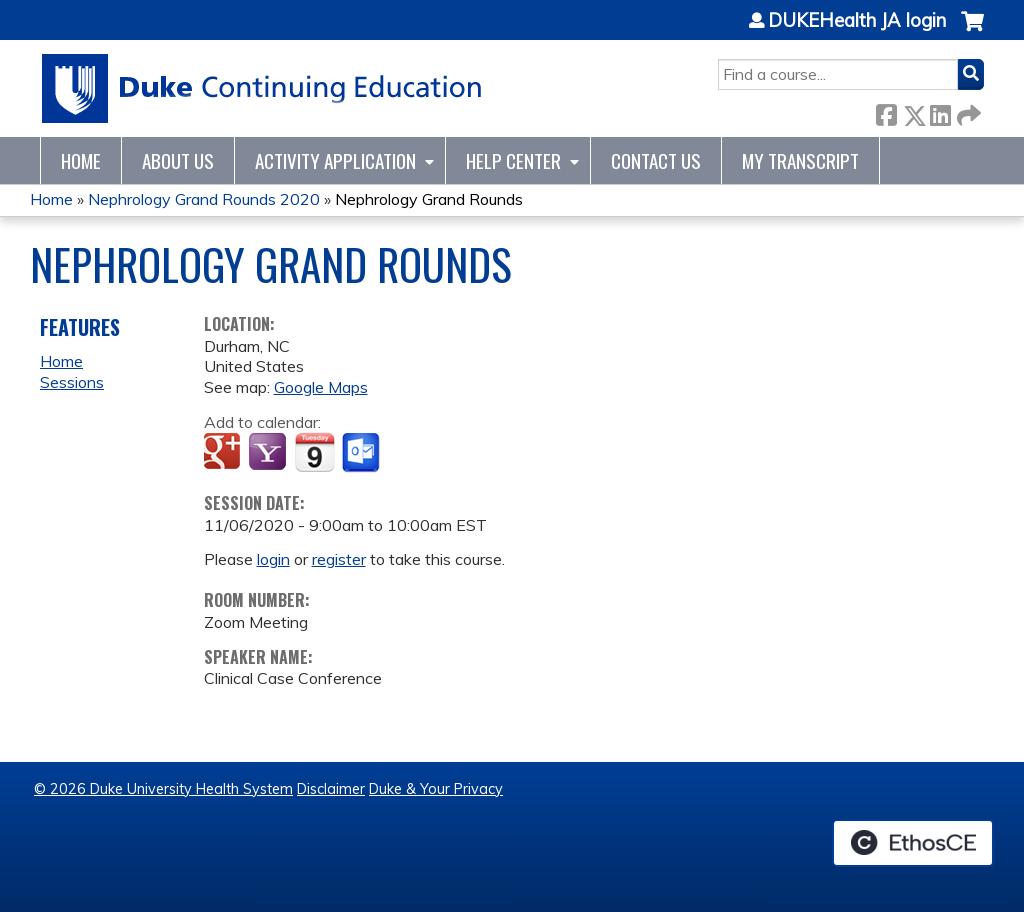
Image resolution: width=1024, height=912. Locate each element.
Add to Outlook (362, 453)
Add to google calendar (224, 453)
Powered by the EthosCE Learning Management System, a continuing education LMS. (913, 843)
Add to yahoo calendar (269, 453)
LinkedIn (940, 111)
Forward (967, 111)
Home (81, 160)
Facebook (886, 111)
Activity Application (335, 160)
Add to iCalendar (314, 452)
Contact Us (656, 160)
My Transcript (800, 160)
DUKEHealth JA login (857, 21)
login (273, 559)
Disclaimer (331, 789)
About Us (178, 160)
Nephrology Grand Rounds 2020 (204, 199)
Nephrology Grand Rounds (429, 199)
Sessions (72, 382)
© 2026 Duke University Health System (163, 789)
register (339, 559)
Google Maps (321, 387)
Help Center (513, 160)
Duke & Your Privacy (436, 789)
